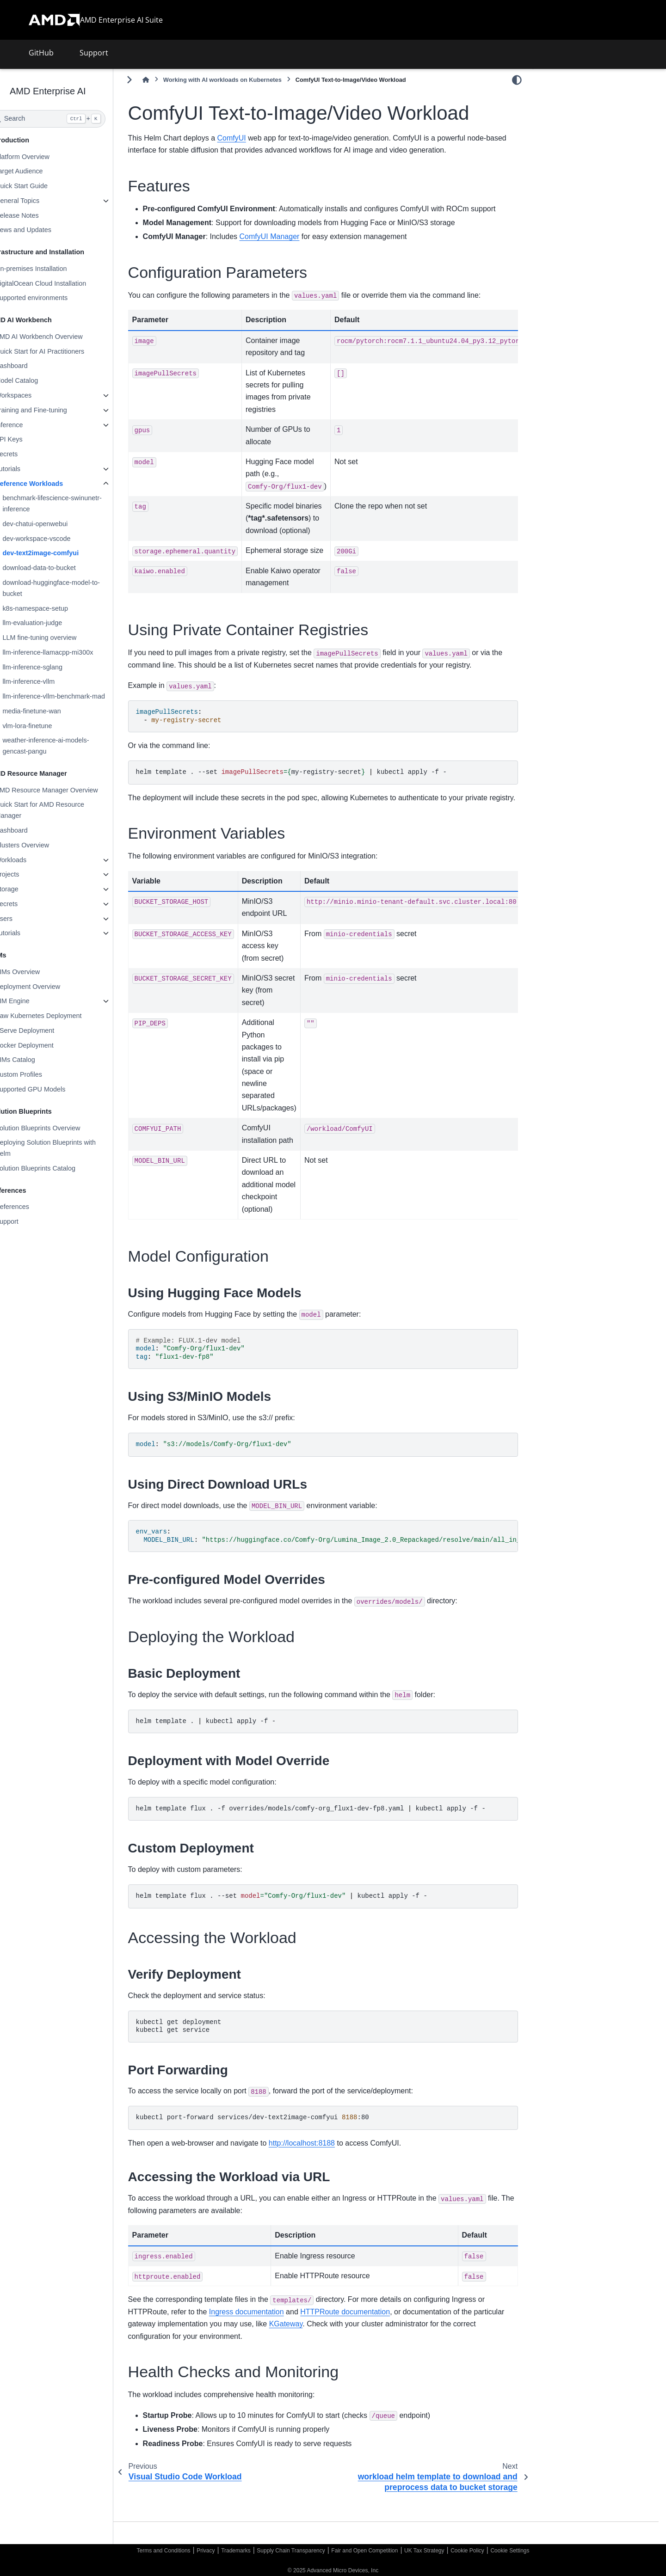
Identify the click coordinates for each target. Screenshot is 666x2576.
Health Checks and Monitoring (585, 200)
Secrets (30, 454)
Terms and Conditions (164, 2551)
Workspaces (37, 395)
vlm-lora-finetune (51, 726)
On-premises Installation (55, 268)
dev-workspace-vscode (61, 538)
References (36, 1206)
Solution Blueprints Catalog (59, 1168)
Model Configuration (570, 156)
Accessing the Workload (576, 186)
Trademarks (236, 2551)
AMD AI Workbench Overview (63, 336)
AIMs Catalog (39, 1059)
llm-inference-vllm (53, 681)
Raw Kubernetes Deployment (62, 1015)
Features (554, 98)
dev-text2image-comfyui (65, 553)
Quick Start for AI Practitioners (64, 351)
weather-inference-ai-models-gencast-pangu (70, 745)
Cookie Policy (467, 2551)
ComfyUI (256, 138)
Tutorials (32, 468)
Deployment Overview (52, 986)
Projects (31, 874)
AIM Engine (36, 1001)
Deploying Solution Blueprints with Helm (69, 1148)
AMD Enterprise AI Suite (121, 20)
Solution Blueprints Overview (62, 1128)
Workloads (35, 860)
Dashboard (35, 365)
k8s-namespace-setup (59, 608)
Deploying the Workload (576, 171)
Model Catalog (40, 380)
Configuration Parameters (579, 113)
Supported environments (55, 297)
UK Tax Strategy (424, 2551)
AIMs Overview (41, 971)
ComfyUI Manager (294, 249)
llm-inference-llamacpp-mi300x (72, 652)
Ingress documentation (271, 2336)
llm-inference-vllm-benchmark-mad (78, 696)
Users (28, 918)
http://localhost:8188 (326, 2167)
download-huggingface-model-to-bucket (75, 588)
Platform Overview (46, 156)
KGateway (343, 2348)
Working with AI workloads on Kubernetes (247, 79)
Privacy (206, 2551)
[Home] (170, 80)
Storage (31, 889)
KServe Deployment (49, 1030)
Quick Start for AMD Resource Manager (64, 810)
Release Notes (41, 215)
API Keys (33, 439)
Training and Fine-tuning (55, 410)
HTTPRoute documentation (369, 2336)
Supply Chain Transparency (291, 2551)
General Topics (41, 200)
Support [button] (94, 53)
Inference (33, 425)
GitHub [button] (41, 53)
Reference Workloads (53, 483)
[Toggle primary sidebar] (153, 79)
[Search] (72, 119)
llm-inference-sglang (57, 667)
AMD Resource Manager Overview (70, 790)
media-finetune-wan (56, 711)
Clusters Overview (46, 845)
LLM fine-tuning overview (64, 637)
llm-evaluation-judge (56, 622)
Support (31, 1221)
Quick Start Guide (45, 186)
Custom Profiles (43, 1074)
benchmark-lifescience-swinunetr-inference (76, 503)
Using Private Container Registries (591, 127)
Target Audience (43, 171)
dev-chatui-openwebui (59, 523)
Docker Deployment (48, 1045)
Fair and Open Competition (364, 2551)
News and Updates (47, 229)
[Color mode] (516, 80)
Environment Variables (574, 142)
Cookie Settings (509, 2551)
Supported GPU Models (54, 1089)
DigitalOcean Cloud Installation (65, 283)
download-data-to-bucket (63, 567)
